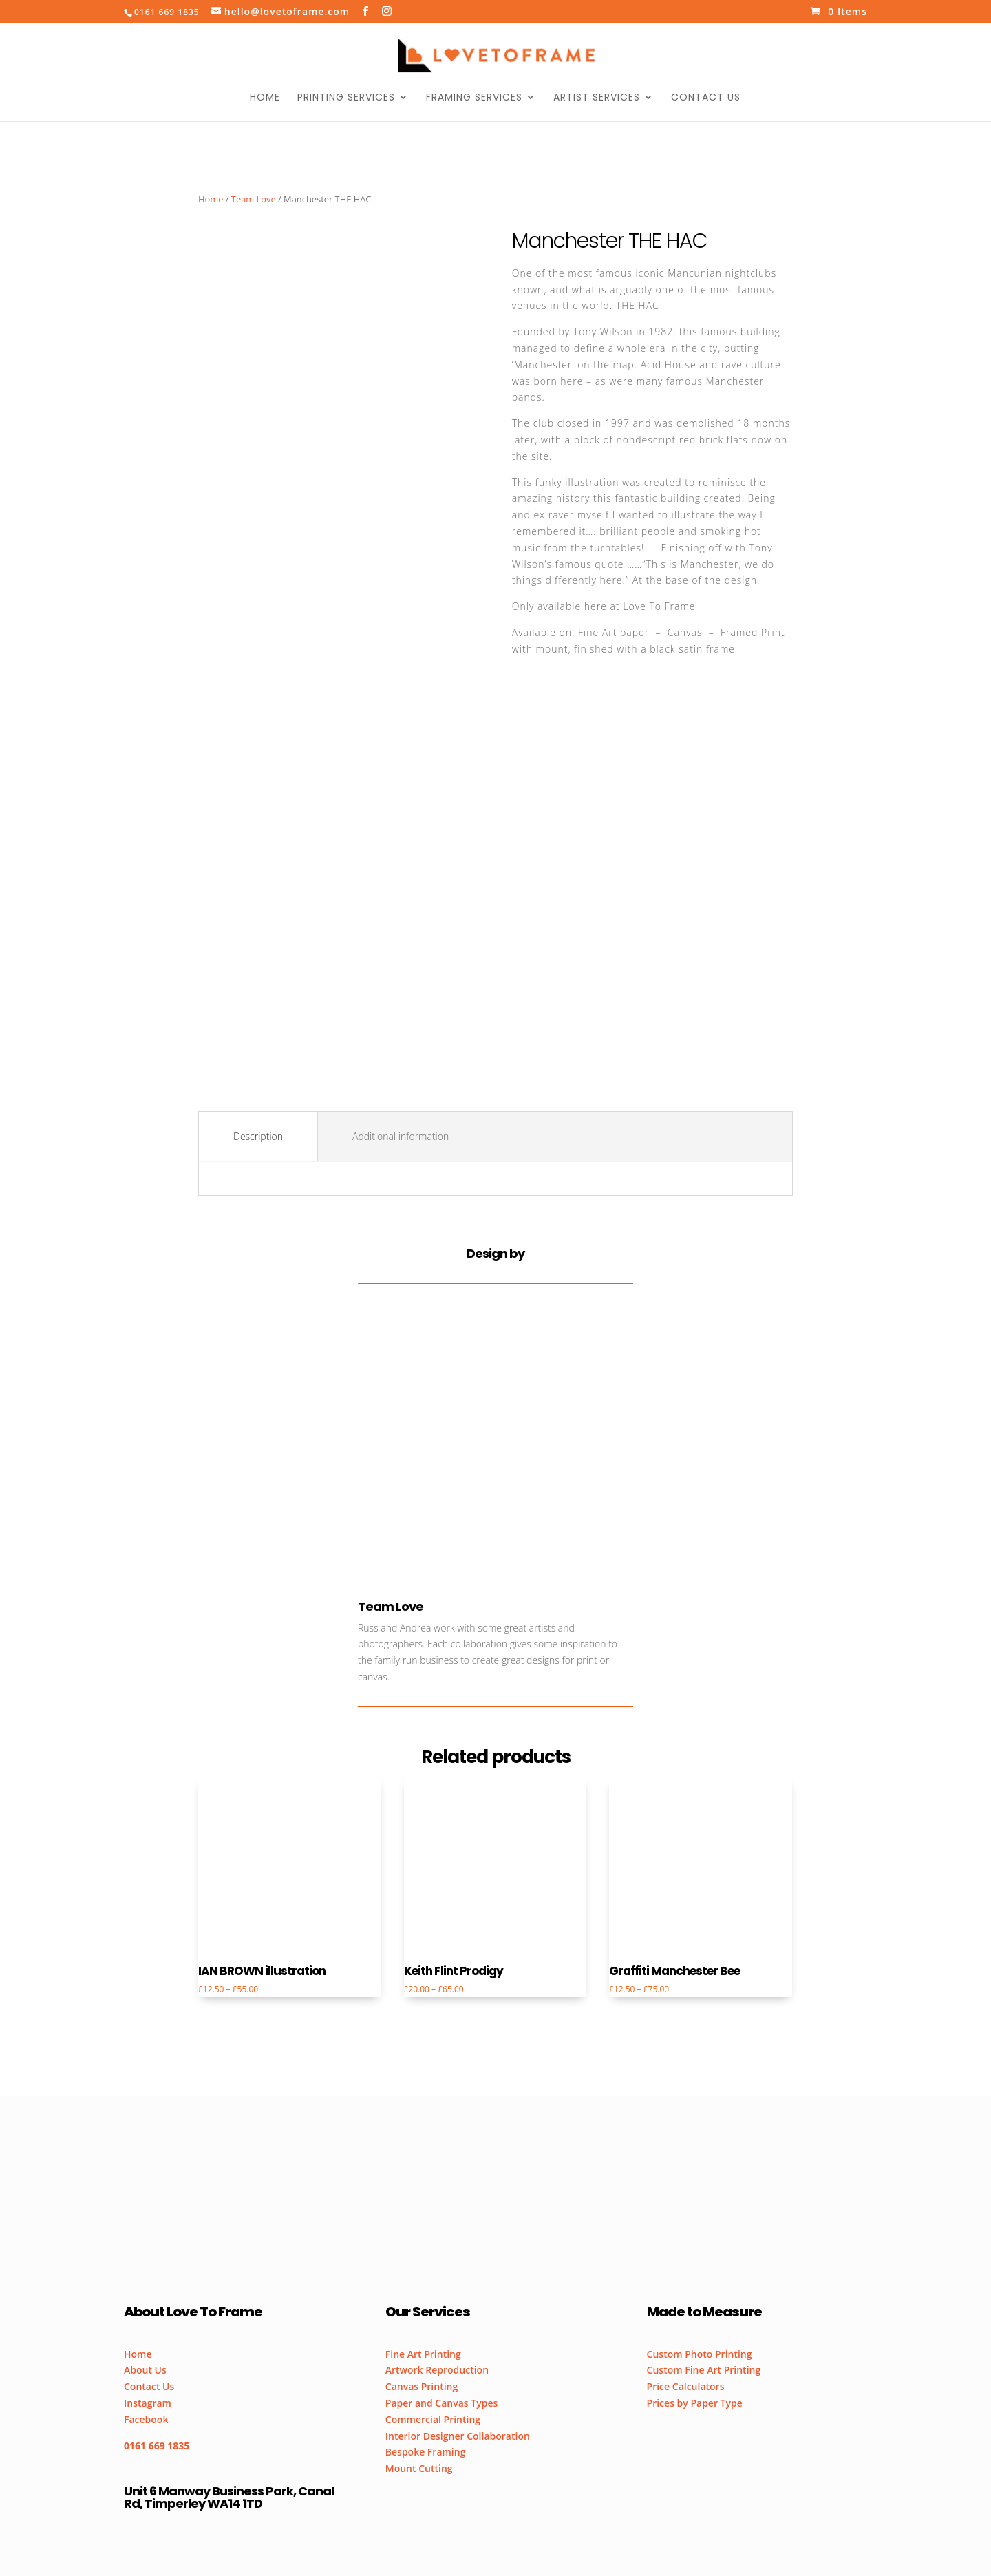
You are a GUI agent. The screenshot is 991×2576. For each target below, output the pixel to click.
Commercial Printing (432, 2419)
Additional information (400, 1136)
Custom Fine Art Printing (704, 2369)
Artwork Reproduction (437, 2369)
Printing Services (346, 98)
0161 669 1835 (156, 2445)
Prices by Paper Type (695, 2402)
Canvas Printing (421, 2386)
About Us (145, 2369)
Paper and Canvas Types (441, 2402)
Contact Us (705, 98)
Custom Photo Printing (699, 2354)
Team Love (253, 199)
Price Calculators (686, 2386)
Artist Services (596, 98)
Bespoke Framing (425, 2451)
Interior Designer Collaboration (457, 2435)
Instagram (147, 2402)
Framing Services (474, 98)
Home (265, 98)
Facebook (146, 2419)
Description (258, 1136)
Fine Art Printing (423, 2354)
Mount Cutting (419, 2468)
